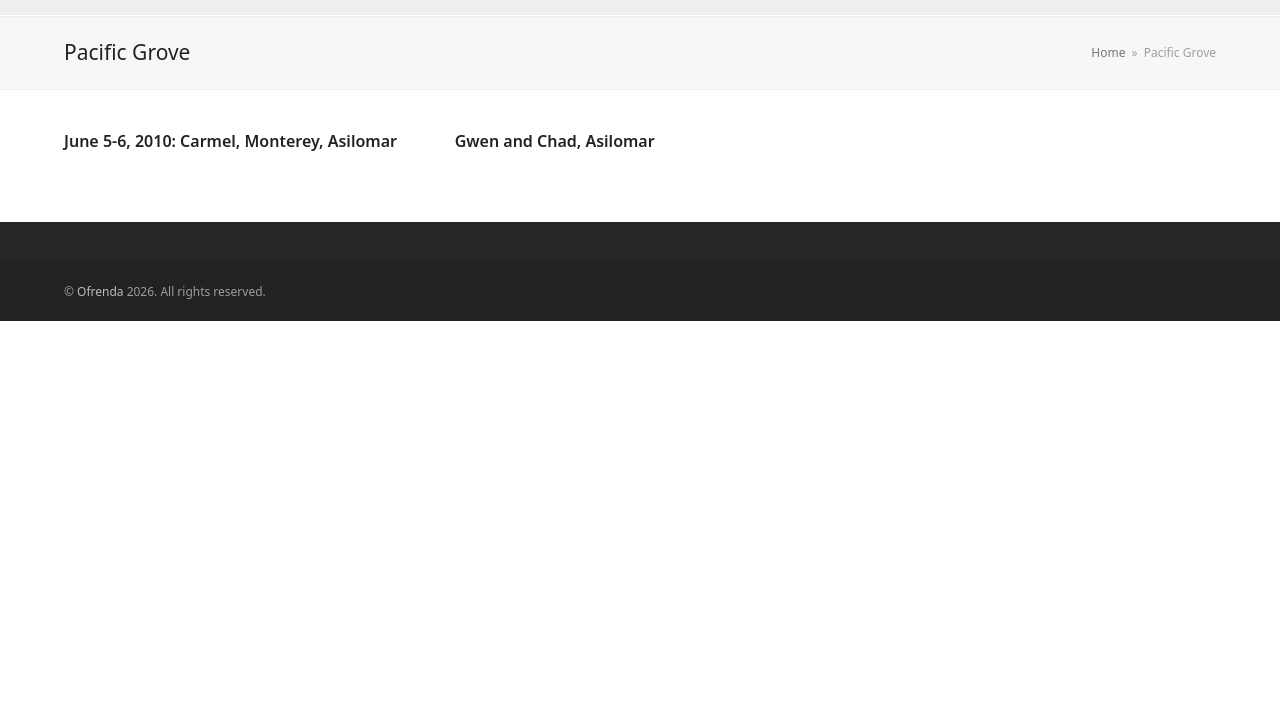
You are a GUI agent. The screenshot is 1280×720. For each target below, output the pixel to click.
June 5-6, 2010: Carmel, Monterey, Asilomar (230, 141)
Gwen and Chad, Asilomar (555, 141)
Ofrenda (100, 291)
